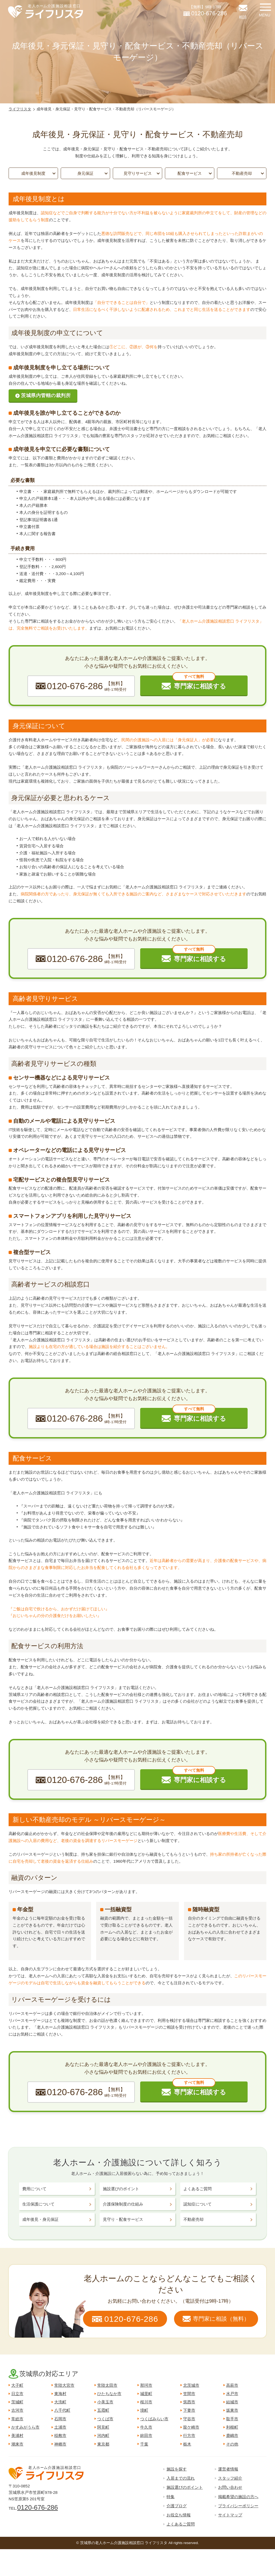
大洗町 (60, 2402)
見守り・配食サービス (123, 2219)
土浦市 (60, 2427)
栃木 (187, 2444)
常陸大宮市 (64, 2385)
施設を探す (177, 2469)
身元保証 (85, 173)
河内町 (103, 2435)
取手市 (232, 2419)
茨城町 (17, 2402)
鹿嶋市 (232, 2435)
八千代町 (62, 2410)
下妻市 (189, 2410)
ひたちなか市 (109, 2393)
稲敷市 (60, 2435)
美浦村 (17, 2435)
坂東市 (232, 2410)
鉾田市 (146, 2435)
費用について (34, 2188)
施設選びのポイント (121, 2188)
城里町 (146, 2393)
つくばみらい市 (154, 2419)
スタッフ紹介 (230, 2478)
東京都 (103, 2444)
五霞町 (103, 2410)
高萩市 (232, 2385)
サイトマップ (230, 2515)
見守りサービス (138, 173)
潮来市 (17, 2444)
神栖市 (60, 2444)
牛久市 (146, 2427)
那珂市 (146, 2385)
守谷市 (189, 2419)
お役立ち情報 (179, 2515)
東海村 (60, 2393)
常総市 (17, 2419)
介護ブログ (177, 2506)
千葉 (144, 2444)
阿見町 (103, 2427)
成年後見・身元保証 (40, 2219)
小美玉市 (105, 2402)
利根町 (232, 2427)
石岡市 (60, 2419)
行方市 (189, 2435)
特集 (171, 2496)
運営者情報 (228, 2469)
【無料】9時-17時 (205, 11)
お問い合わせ (230, 2487)
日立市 (17, 2393)
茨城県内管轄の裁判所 (46, 395)
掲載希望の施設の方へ (238, 2496)
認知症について (197, 2204)
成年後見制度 (33, 173)
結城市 (232, 2402)
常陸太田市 (107, 2385)
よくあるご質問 (197, 2188)
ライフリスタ (20, 109)
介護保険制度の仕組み (123, 2204)
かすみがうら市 (25, 2427)
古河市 (17, 2410)
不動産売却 (242, 173)
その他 (232, 2444)
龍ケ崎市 (191, 2427)
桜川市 (146, 2402)
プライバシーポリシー (238, 2506)
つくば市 (105, 2419)
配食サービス (190, 173)
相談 (243, 17)
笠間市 (189, 2393)
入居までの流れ (181, 2478)
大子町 (17, 2385)
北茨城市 (191, 2385)
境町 (144, 2410)
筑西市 (189, 2402)
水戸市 (232, 2393)
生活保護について (38, 2204)
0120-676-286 (37, 2507)
